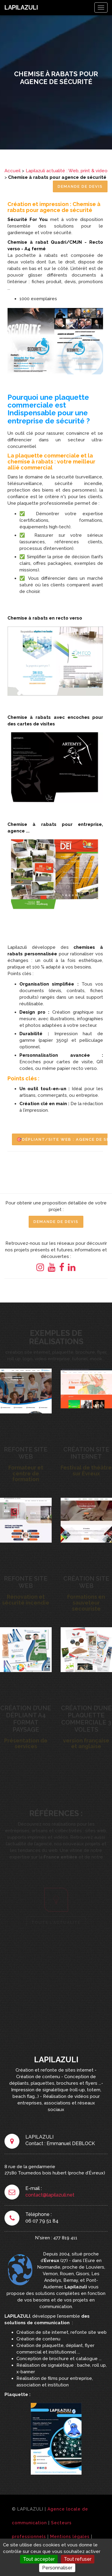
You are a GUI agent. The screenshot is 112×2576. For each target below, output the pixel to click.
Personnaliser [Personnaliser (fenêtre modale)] (57, 2568)
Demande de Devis (80, 186)
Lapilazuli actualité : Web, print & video (67, 170)
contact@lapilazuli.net (49, 2195)
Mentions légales (70, 2536)
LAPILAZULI (21, 7)
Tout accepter (39, 2559)
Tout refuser (77, 2559)
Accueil (12, 170)
